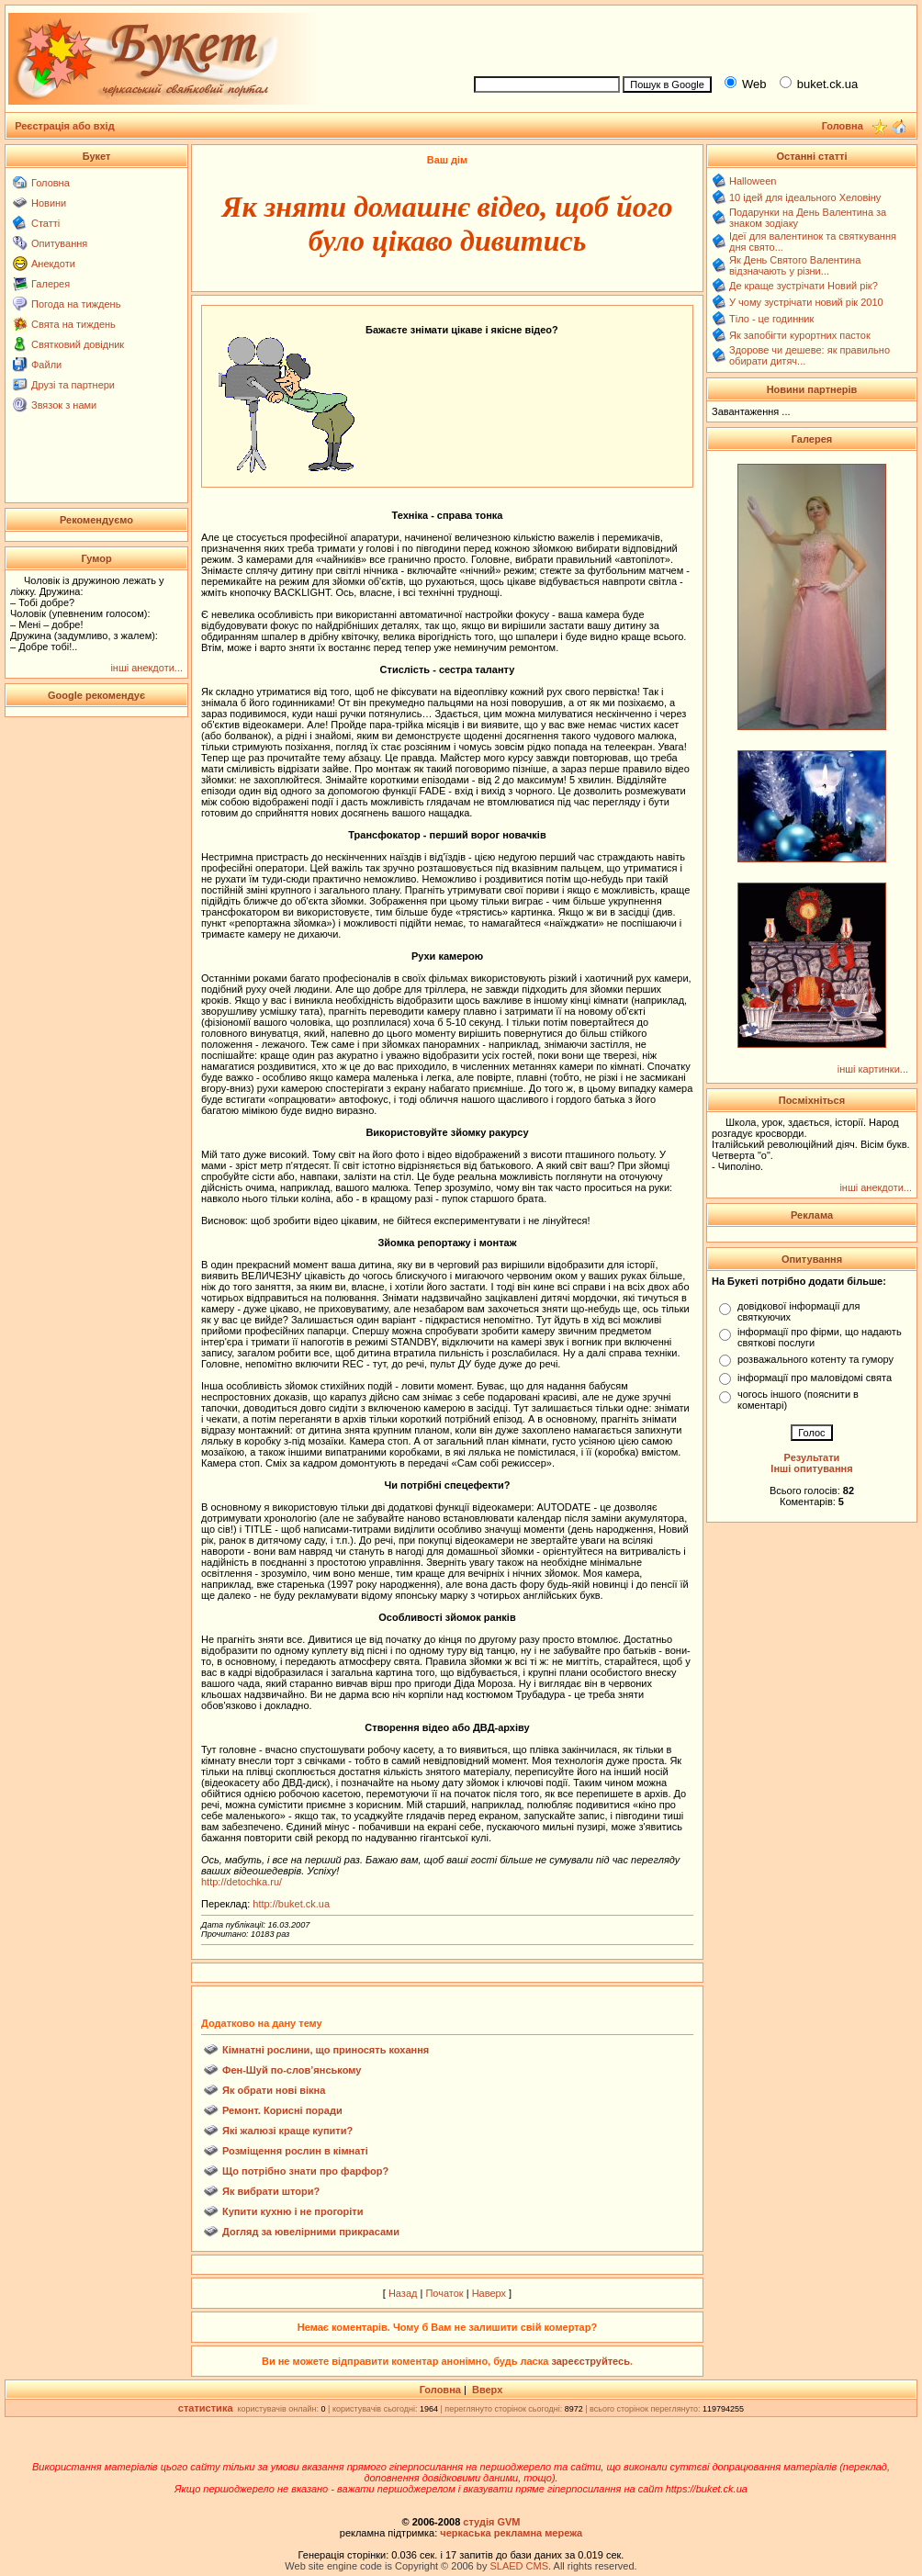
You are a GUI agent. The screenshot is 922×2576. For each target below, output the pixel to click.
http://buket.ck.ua (291, 1903)
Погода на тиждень (75, 303)
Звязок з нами (63, 405)
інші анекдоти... (146, 667)
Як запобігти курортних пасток (800, 335)
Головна (50, 182)
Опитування (59, 243)
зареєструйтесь (590, 2361)
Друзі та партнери (73, 384)
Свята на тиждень (73, 324)
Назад (403, 2293)
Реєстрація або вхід (65, 125)
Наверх (489, 2293)
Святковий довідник (77, 344)
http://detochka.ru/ (241, 1881)
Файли (46, 364)
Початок (444, 2293)
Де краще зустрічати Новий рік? (803, 285)
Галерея (50, 283)
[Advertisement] (688, 37)
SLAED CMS (518, 2565)
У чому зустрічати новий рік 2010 (806, 302)
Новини (48, 202)
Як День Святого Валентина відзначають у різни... (794, 265)
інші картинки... (873, 1068)
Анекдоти (53, 263)
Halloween (752, 180)
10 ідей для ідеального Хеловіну (805, 197)
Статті (45, 223)
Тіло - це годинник (771, 318)
